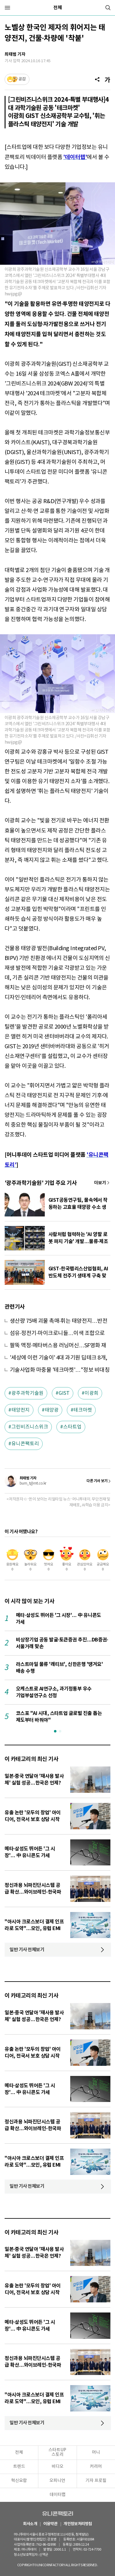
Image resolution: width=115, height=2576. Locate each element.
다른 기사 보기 (96, 1481)
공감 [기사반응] (22, 79)
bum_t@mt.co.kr (33, 1483)
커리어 (96, 2466)
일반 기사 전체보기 (27, 1949)
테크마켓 (83, 1410)
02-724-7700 (91, 2549)
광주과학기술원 (27, 1393)
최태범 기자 (15, 54)
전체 (57, 7)
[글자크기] (107, 79)
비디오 (57, 2466)
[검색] (108, 8)
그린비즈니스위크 (29, 1427)
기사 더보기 (102, 1183)
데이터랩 (58, 2494)
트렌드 (19, 2466)
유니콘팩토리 (25, 1444)
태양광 (52, 1410)
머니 (96, 2452)
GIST (64, 1393)
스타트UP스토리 (57, 2452)
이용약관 (50, 2524)
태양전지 (20, 1410)
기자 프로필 (96, 2480)
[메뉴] (7, 8)
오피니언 (57, 2480)
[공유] (97, 79)
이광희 (91, 1393)
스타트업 (72, 1427)
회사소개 (30, 2524)
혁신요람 (19, 2480)
